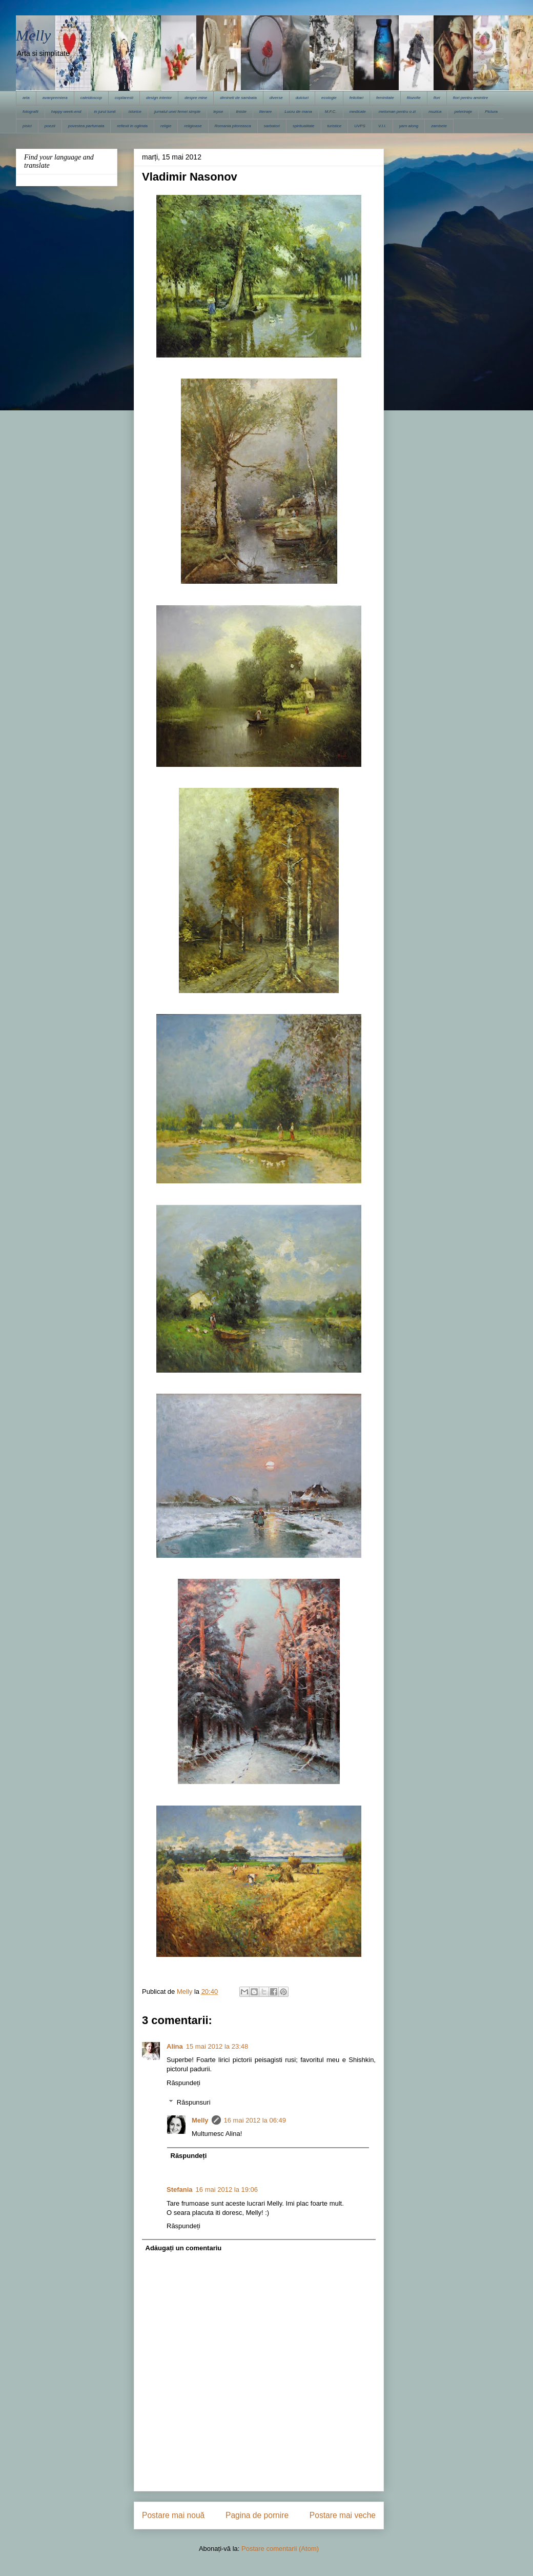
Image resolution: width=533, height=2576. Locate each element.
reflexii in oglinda (132, 126)
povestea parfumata (86, 126)
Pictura (491, 111)
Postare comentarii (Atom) (280, 2548)
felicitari (356, 97)
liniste (241, 111)
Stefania (180, 2189)
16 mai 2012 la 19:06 (227, 2189)
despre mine (195, 97)
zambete (439, 126)
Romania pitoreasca (233, 126)
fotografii (30, 111)
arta (26, 97)
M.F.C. (331, 111)
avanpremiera (55, 97)
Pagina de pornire (257, 2515)
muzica (434, 111)
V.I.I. (382, 126)
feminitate (385, 97)
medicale (358, 111)
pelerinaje (463, 111)
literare (265, 111)
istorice (135, 111)
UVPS (359, 126)
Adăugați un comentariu (184, 2248)
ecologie (329, 97)
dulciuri (302, 97)
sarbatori (272, 126)
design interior (159, 97)
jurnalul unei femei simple (177, 111)
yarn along (408, 126)
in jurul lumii (104, 111)
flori (437, 97)
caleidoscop (91, 97)
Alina (175, 2046)
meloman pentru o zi (397, 111)
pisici (27, 126)
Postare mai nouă (173, 2515)
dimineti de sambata (238, 97)
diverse (276, 97)
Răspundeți (183, 2083)
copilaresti (124, 97)
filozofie (414, 97)
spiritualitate (304, 126)
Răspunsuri (194, 2102)
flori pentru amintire (470, 97)
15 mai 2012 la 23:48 (217, 2046)
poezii (50, 126)
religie (165, 126)
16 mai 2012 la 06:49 (255, 2120)
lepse (218, 111)
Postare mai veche (343, 2515)
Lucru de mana (298, 111)
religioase (192, 126)
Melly (33, 35)
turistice (334, 126)
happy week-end (66, 111)
